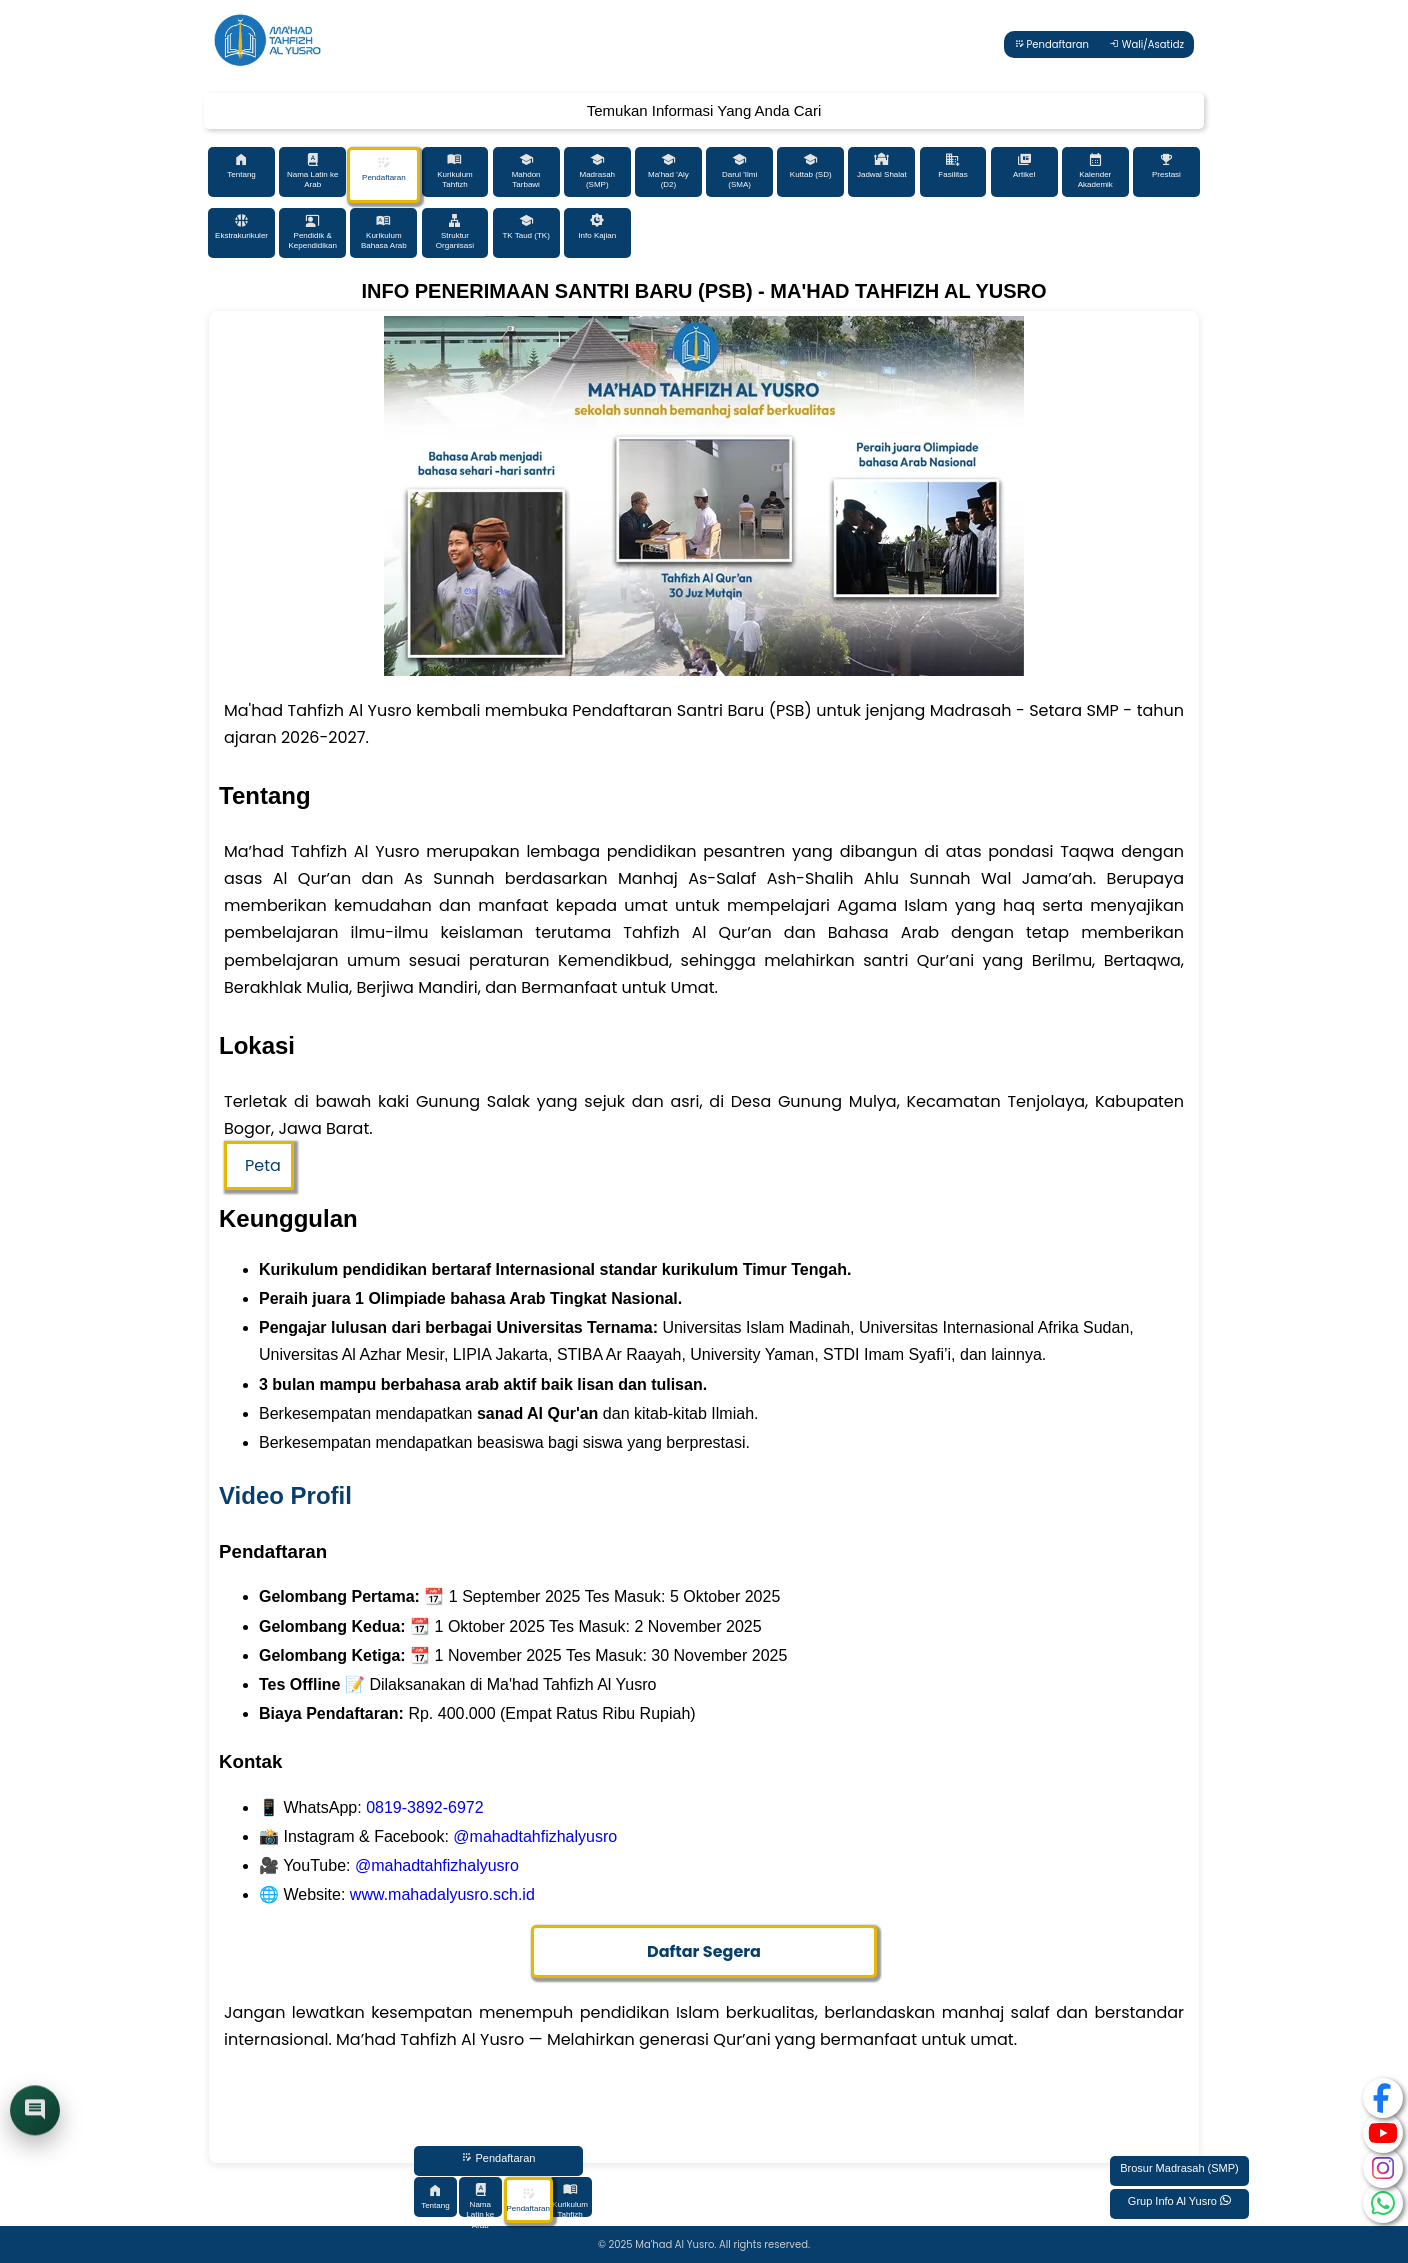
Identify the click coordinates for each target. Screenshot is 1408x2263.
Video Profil (285, 1495)
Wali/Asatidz (1146, 44)
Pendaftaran (1051, 44)
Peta (263, 1165)
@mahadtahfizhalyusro (535, 1836)
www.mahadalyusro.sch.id (442, 1894)
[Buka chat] (35, 2112)
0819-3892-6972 (424, 1807)
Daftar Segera (704, 1951)
